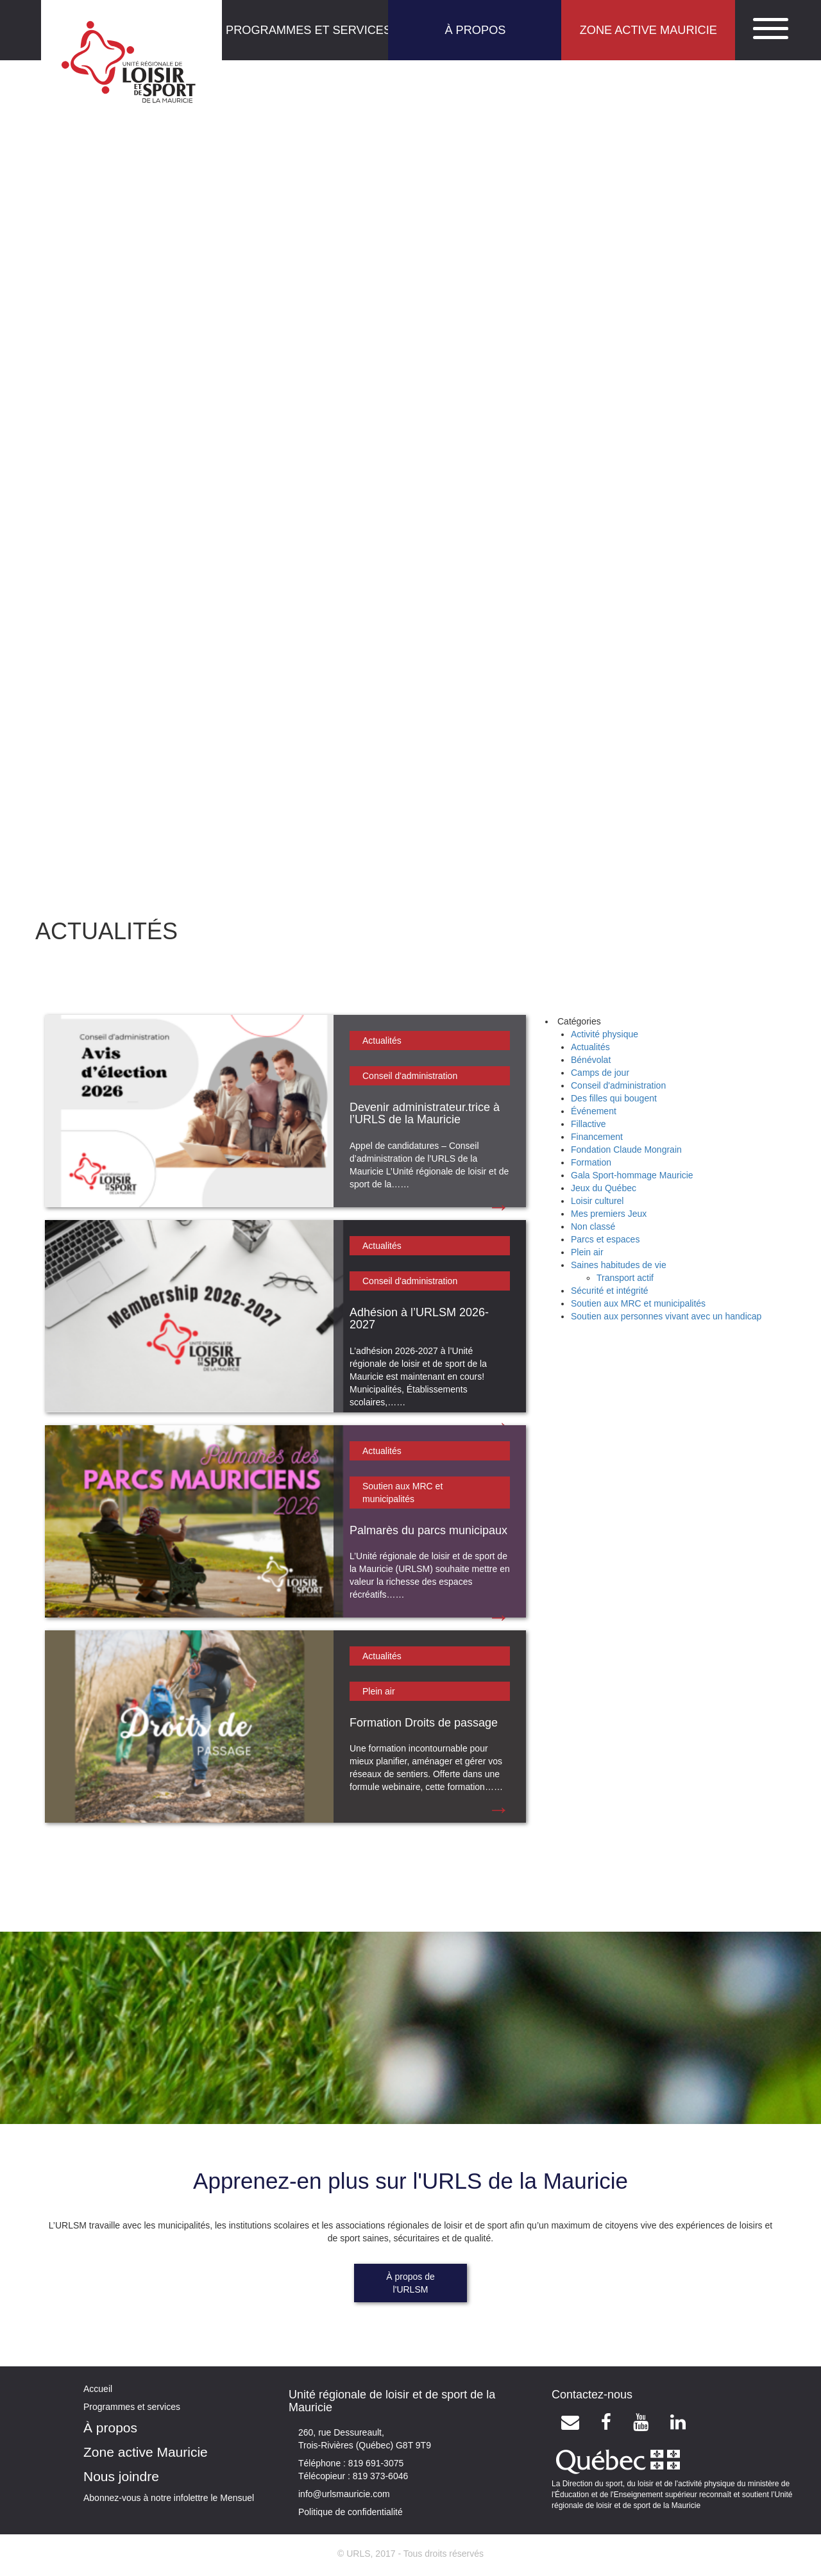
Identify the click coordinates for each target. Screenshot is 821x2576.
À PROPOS (474, 30)
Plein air (378, 1691)
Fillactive (588, 1124)
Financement (597, 1137)
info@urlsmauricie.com (344, 2494)
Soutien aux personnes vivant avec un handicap (666, 1316)
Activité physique (604, 1034)
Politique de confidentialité (350, 2512)
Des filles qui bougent (614, 1098)
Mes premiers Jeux (609, 1214)
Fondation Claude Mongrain (626, 1149)
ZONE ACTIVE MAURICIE (648, 30)
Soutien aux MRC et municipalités (638, 1303)
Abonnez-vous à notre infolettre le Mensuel (168, 2498)
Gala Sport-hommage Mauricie (632, 1175)
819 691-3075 (374, 2463)
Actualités (382, 1040)
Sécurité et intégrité (609, 1290)
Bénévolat (591, 1060)
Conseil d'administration (409, 1076)
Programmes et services (131, 2407)
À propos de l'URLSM (410, 2283)
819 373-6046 (379, 2476)
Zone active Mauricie (145, 2452)
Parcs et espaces (605, 1239)
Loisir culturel (597, 1201)
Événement (593, 1111)
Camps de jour (600, 1072)
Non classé (593, 1226)
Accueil (97, 2389)
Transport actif (625, 1278)
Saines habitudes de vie (618, 1265)
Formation (591, 1162)
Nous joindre (121, 2476)
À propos (110, 2427)
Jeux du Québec (603, 1188)
